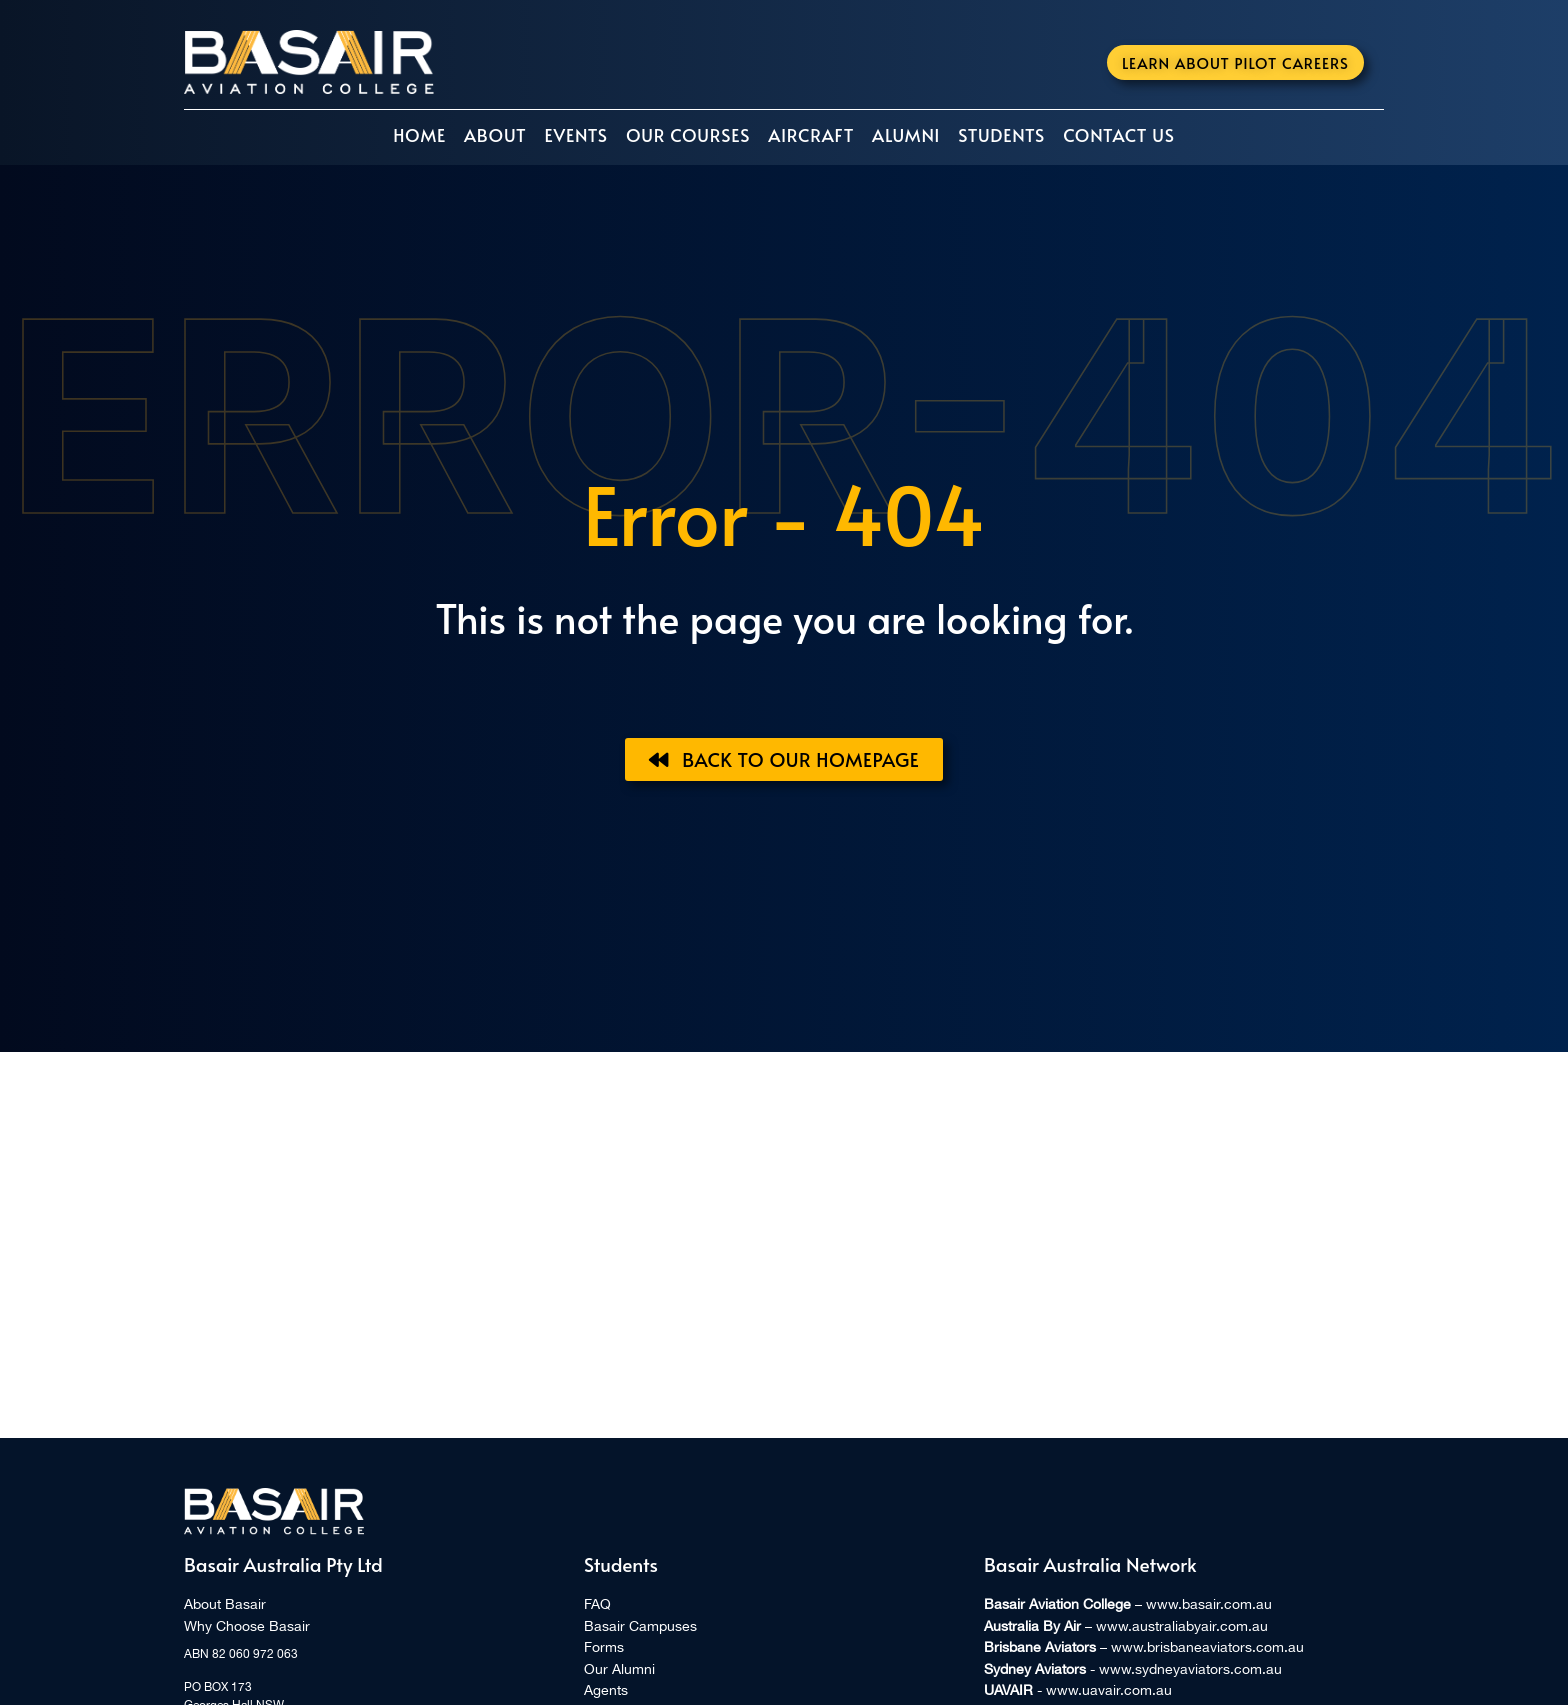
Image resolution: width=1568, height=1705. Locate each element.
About (495, 135)
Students (1001, 135)
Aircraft (811, 135)
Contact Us (1119, 135)
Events (575, 135)
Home (419, 135)
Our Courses (688, 135)
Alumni (906, 135)
